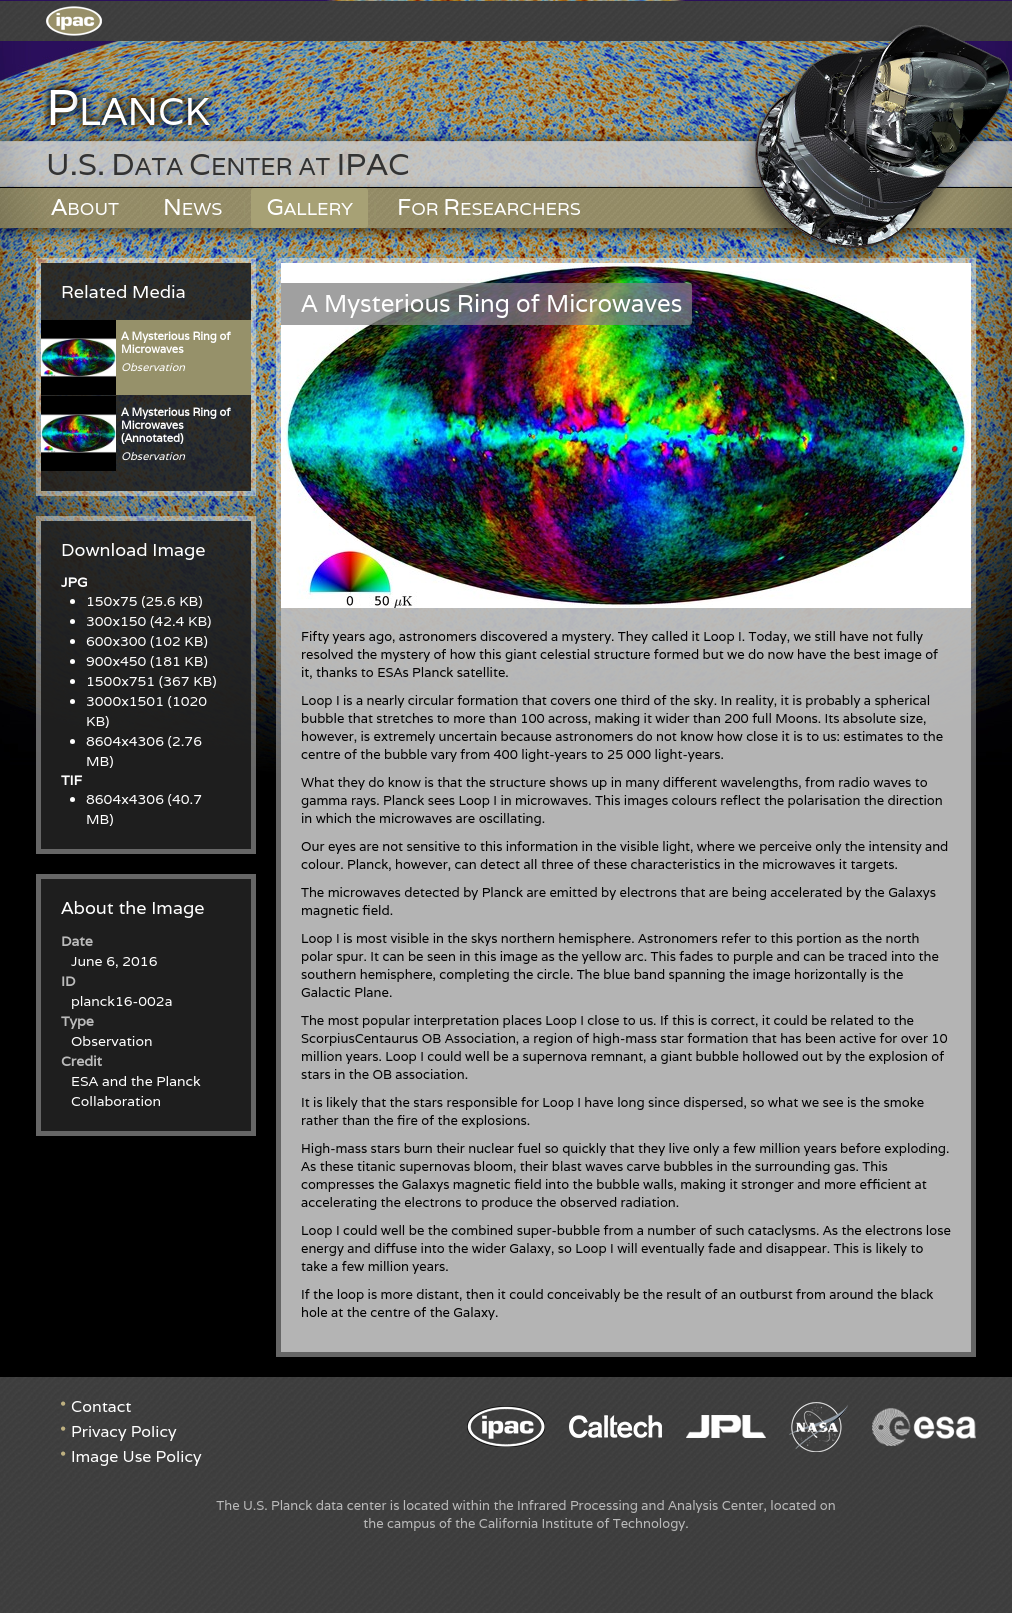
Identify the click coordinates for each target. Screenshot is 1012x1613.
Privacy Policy (124, 1431)
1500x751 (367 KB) (151, 681)
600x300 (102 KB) (147, 641)
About (85, 206)
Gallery (309, 206)
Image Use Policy (136, 1456)
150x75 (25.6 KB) (144, 601)
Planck (128, 109)
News (193, 206)
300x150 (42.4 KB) (148, 621)
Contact (101, 1406)
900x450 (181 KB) (147, 661)
